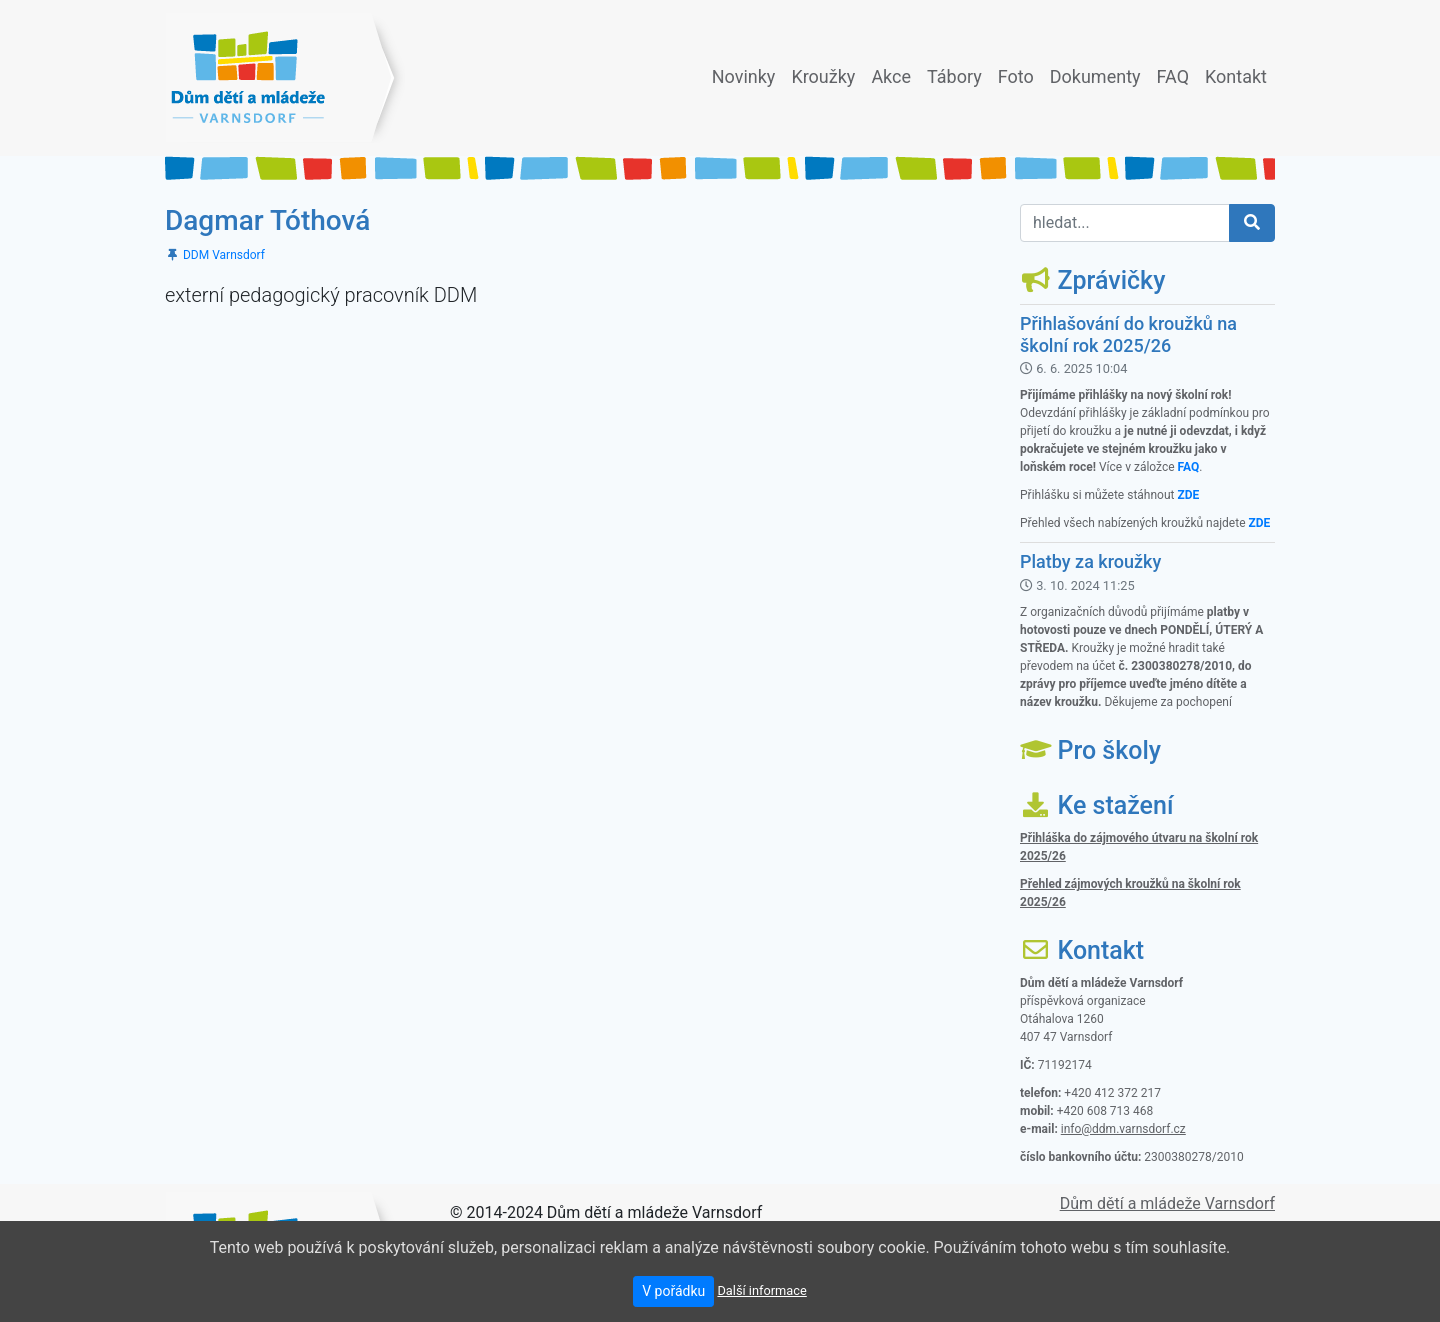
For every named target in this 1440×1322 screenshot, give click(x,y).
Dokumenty (1099, 74)
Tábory (958, 74)
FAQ (1177, 74)
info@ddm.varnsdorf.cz (1123, 1129)
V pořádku (673, 1291)
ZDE (1188, 495)
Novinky (748, 74)
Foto (1020, 74)
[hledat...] (1125, 223)
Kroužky (827, 74)
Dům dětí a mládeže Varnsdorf (1167, 1203)
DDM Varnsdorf (224, 255)
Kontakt (1240, 74)
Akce (895, 74)
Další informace (761, 1290)
